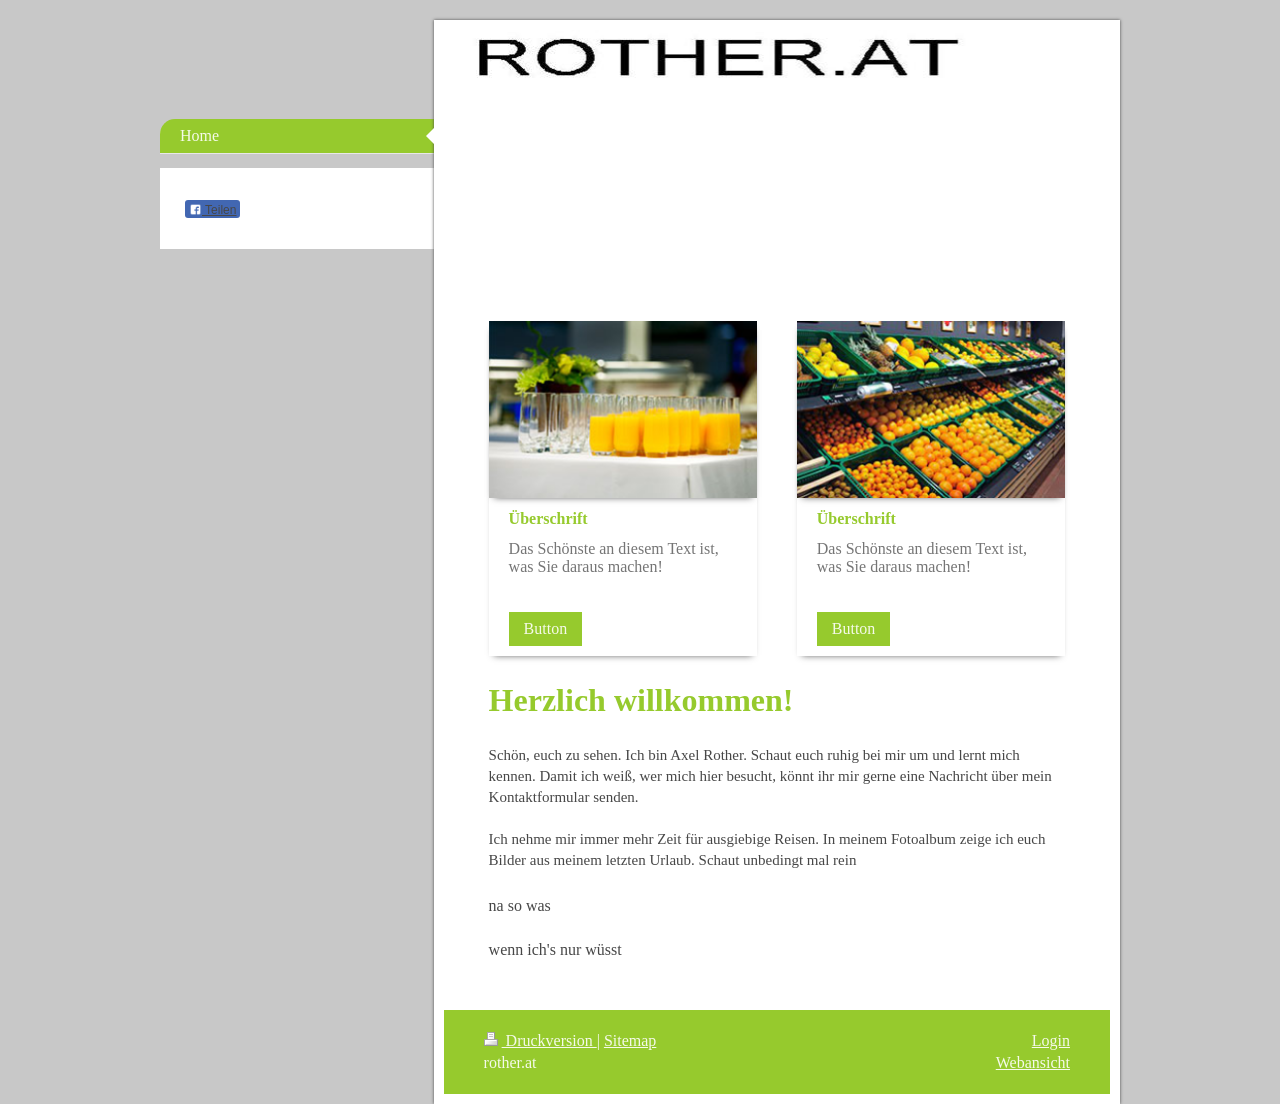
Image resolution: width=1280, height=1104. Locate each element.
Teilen (212, 210)
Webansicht (1033, 1062)
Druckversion (540, 1040)
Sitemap (630, 1040)
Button (546, 628)
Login (1051, 1040)
